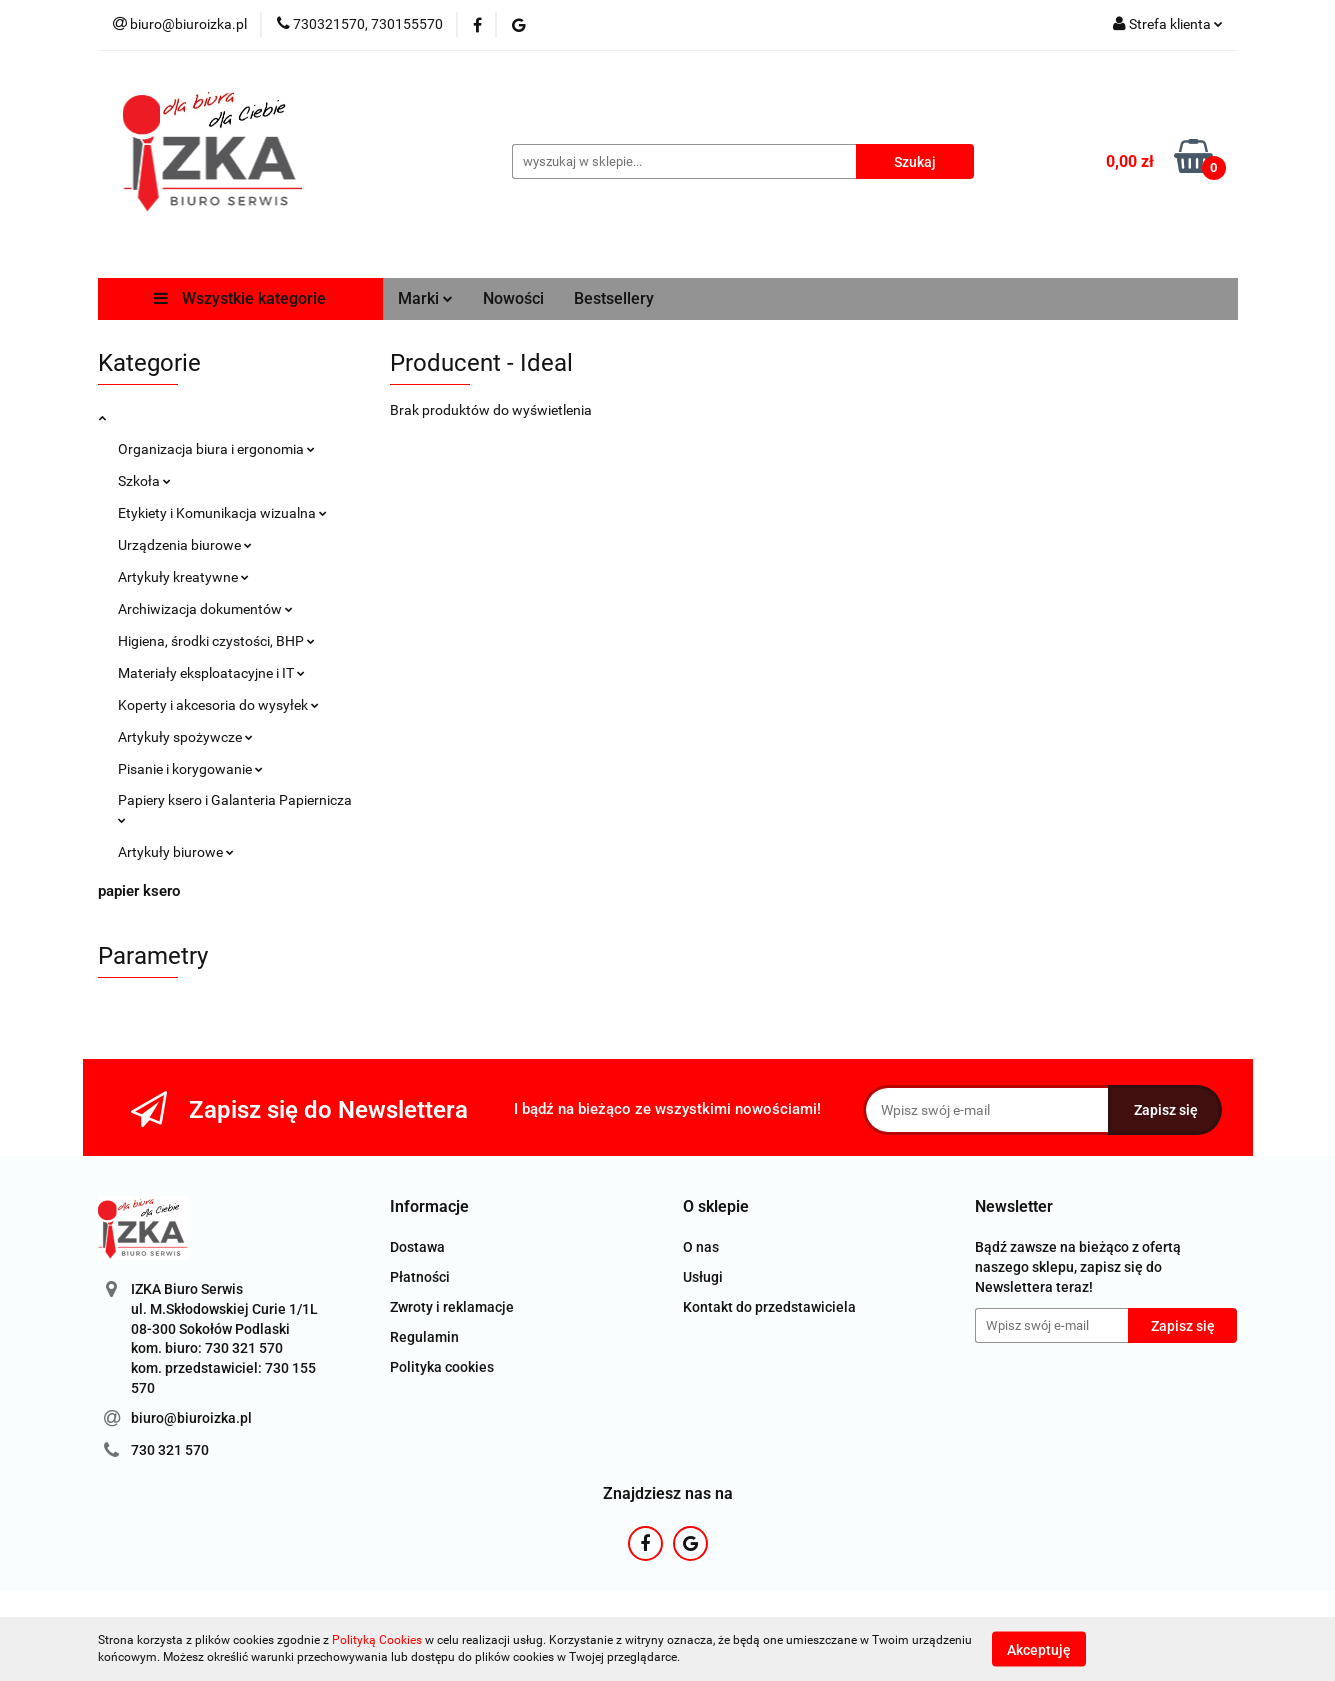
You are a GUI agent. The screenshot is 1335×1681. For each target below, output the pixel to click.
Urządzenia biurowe (185, 545)
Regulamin (424, 1337)
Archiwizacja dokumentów (205, 609)
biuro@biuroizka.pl (191, 1418)
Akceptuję (1039, 1649)
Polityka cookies (442, 1367)
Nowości (513, 298)
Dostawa (417, 1247)
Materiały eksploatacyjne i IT (211, 673)
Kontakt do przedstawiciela (769, 1307)
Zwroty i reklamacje (452, 1307)
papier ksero (139, 891)
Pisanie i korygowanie (190, 769)
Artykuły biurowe (176, 852)
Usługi (703, 1277)
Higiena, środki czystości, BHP (216, 641)
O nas (701, 1247)
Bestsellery (614, 298)
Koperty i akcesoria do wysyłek (218, 705)
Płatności (420, 1277)
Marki (425, 298)
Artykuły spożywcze (185, 737)
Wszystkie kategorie (240, 298)
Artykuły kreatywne (183, 577)
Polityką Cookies (377, 1640)
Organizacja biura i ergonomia (216, 449)
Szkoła (144, 481)
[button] (429, 1207)
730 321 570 (170, 1450)
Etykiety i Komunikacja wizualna (222, 513)
